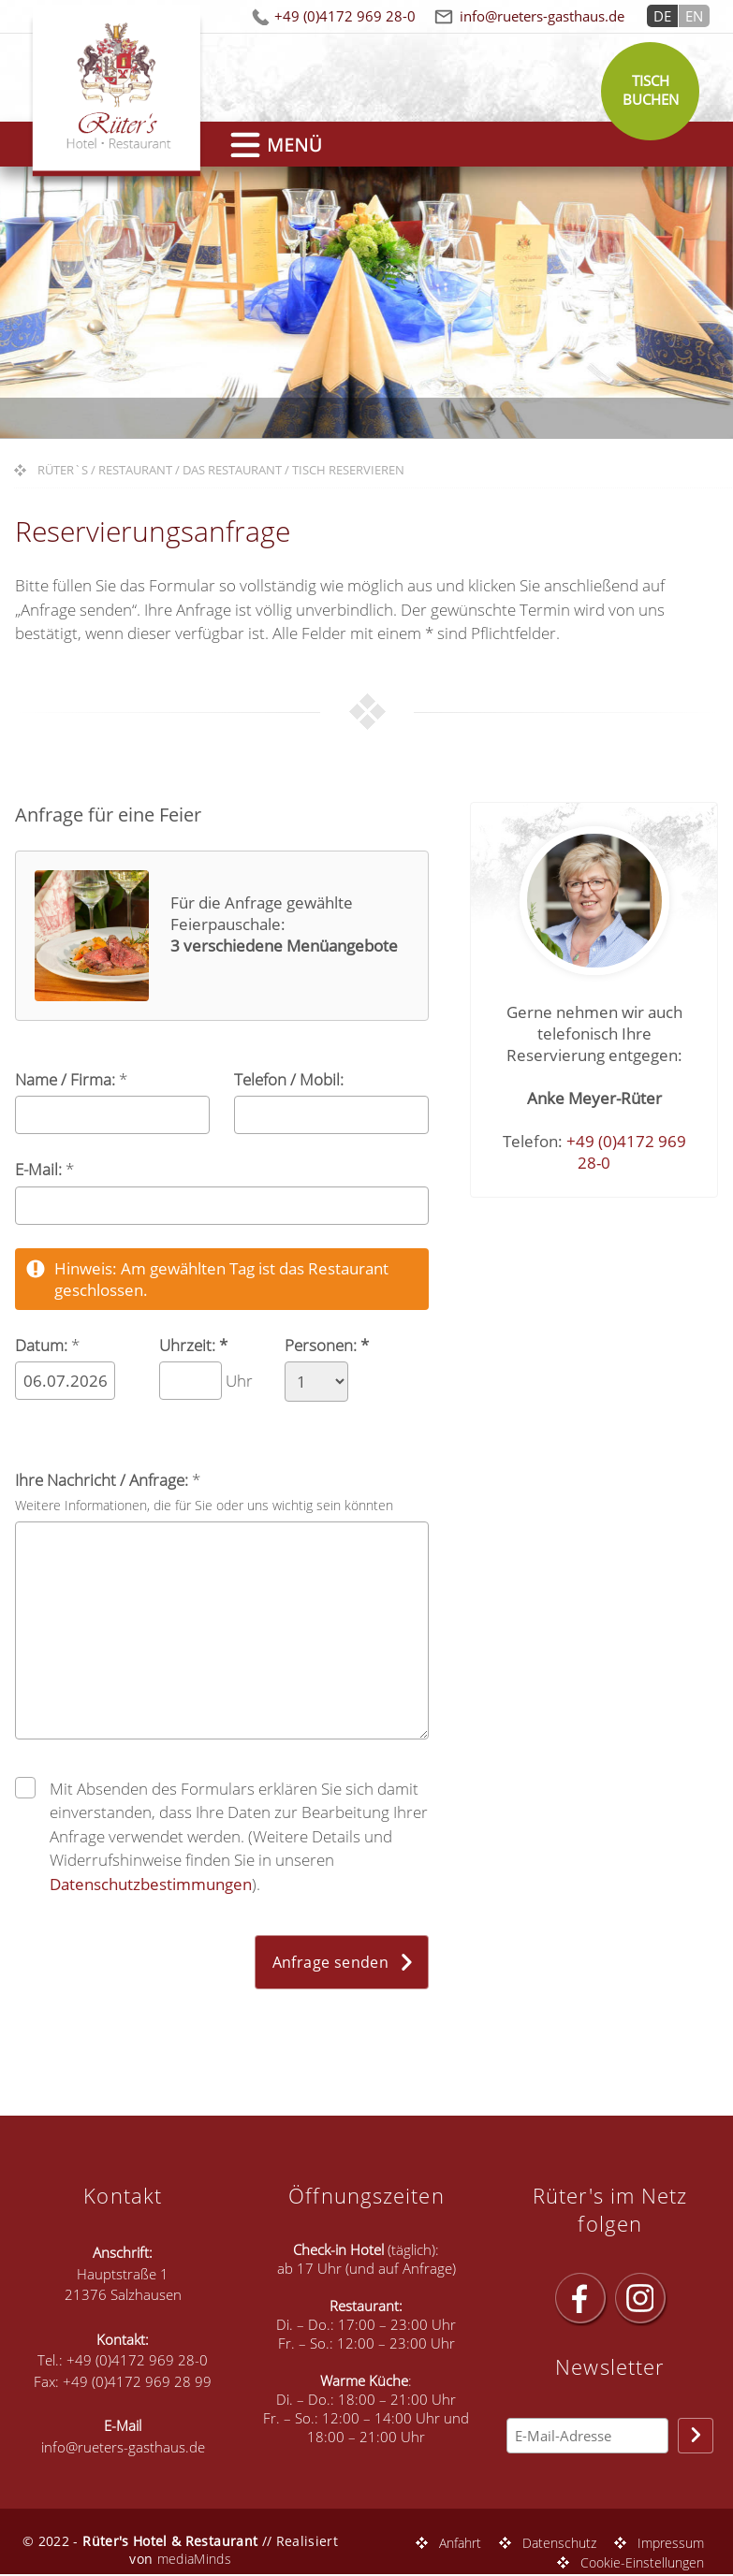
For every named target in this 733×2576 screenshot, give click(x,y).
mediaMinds (194, 2559)
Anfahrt (460, 2543)
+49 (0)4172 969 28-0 (345, 16)
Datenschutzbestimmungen (151, 1884)
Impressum (671, 2543)
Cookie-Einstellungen (642, 2562)
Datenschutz (559, 2543)
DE (662, 16)
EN (694, 16)
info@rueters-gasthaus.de (542, 16)
